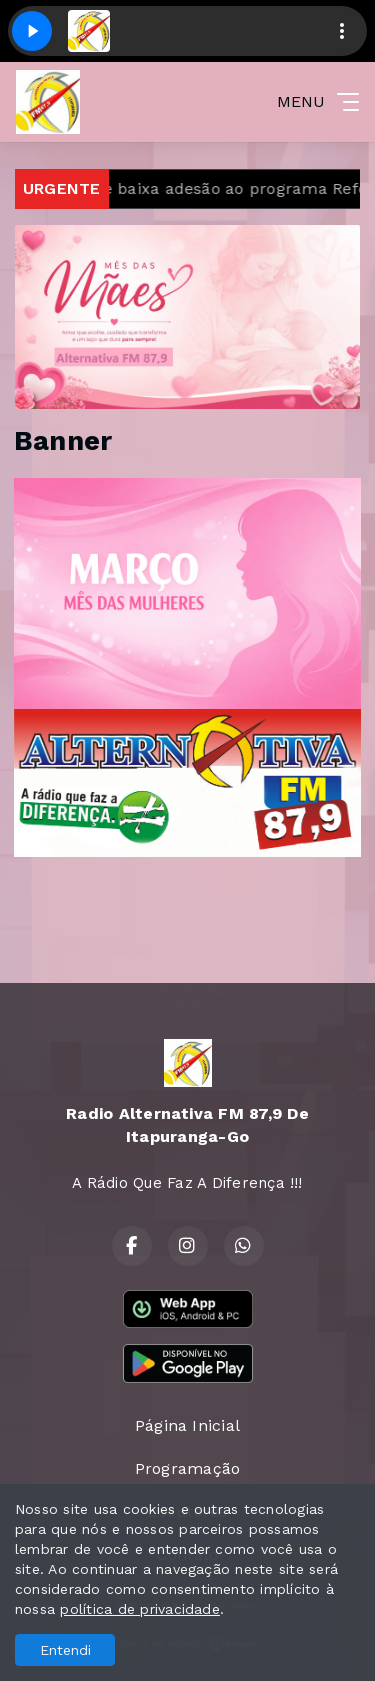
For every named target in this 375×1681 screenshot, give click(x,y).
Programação (188, 1468)
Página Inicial (187, 1425)
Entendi (65, 1650)
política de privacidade (140, 1609)
